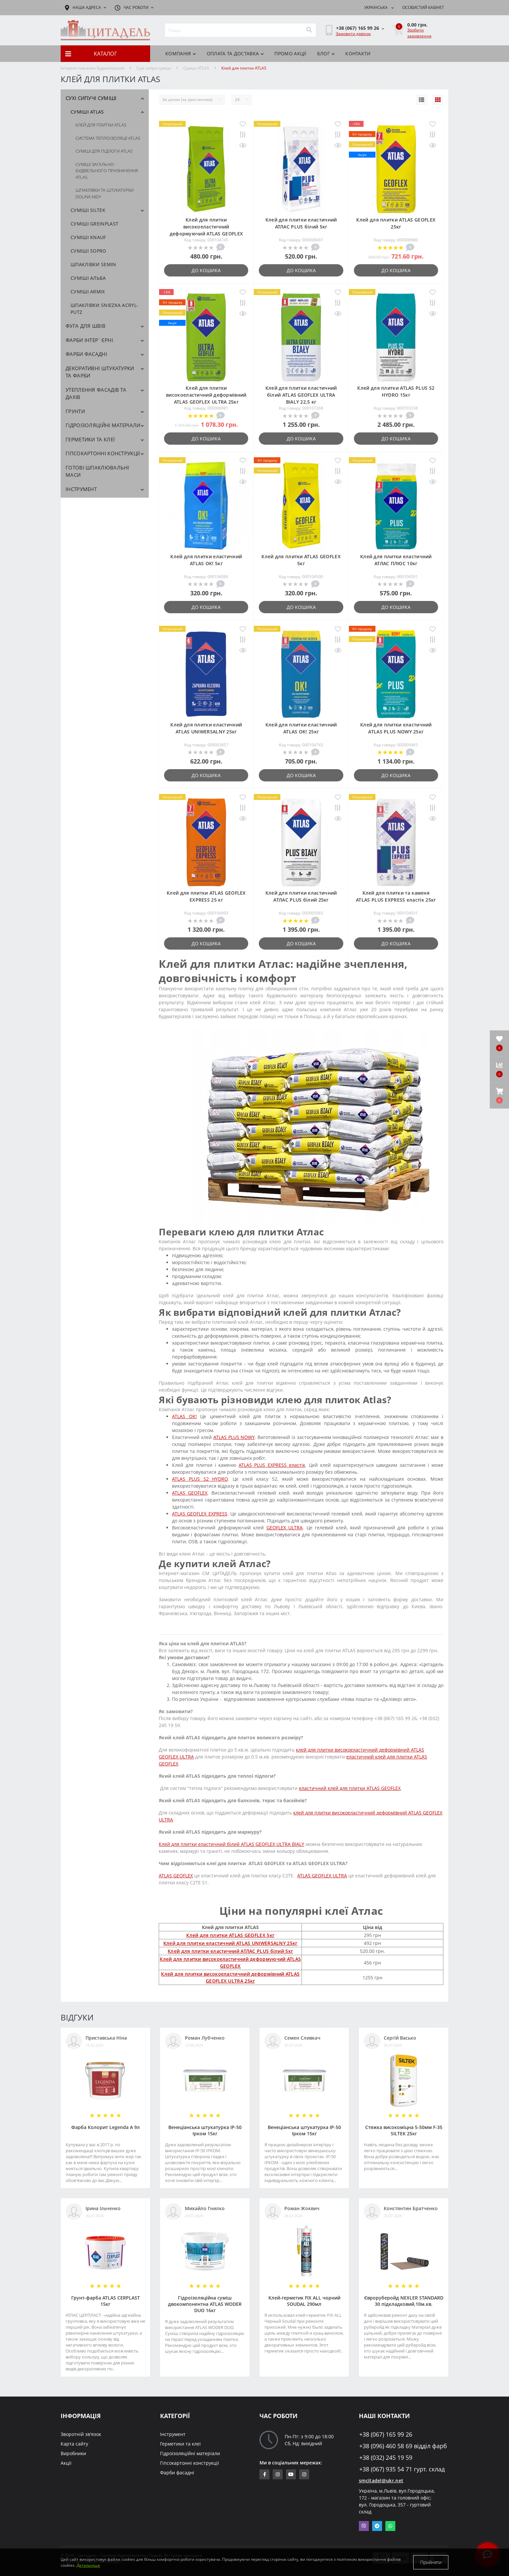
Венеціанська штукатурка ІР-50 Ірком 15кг (205, 2130)
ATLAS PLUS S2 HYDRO (200, 1479)
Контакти (357, 53)
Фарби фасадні (86, 354)
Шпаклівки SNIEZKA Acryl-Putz (104, 308)
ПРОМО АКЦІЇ (290, 53)
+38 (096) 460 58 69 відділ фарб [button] (403, 2446)
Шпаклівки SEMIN (93, 264)
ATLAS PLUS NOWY (234, 1437)
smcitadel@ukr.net (381, 2480)
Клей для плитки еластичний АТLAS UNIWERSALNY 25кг (230, 1943)
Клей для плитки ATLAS (101, 125)
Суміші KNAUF (88, 237)
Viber (364, 2526)
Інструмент (81, 489)
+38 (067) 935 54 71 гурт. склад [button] (402, 2469)
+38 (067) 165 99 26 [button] (385, 2434)
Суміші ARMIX (88, 291)
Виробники (73, 2453)
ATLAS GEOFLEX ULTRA (322, 1875)
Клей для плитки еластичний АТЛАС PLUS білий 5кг (230, 1951)
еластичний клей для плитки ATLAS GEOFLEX (350, 1788)
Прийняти (430, 2562)
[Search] (309, 30)
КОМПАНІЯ (180, 53)
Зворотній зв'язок (81, 2434)
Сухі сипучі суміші (154, 68)
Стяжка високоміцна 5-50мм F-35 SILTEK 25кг (403, 2130)
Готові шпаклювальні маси (97, 471)
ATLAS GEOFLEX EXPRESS (199, 1514)
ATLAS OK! (184, 1416)
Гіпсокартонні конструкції (103, 453)
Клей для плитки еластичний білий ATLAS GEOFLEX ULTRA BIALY (231, 1844)
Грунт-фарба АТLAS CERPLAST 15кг (105, 2301)
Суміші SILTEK (88, 210)
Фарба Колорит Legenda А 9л (105, 2127)
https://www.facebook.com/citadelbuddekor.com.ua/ (264, 2474)
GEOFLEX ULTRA (284, 1527)
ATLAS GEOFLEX (189, 1493)
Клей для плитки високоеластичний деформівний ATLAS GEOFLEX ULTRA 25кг (206, 395)
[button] (499, 1096)
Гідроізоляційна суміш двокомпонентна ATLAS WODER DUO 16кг (205, 2304)
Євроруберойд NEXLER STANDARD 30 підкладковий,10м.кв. (403, 2301)
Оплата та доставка (235, 53)
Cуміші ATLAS (196, 68)
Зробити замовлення (419, 33)
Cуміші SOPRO (88, 251)
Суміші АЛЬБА (88, 278)
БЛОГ (326, 53)
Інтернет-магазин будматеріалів (92, 68)
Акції (66, 2463)
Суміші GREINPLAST (94, 224)
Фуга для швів (85, 325)
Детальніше (88, 2565)
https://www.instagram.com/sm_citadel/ (278, 2474)
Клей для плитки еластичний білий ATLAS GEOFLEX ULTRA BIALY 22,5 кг (301, 395)
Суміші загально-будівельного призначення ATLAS (107, 170)
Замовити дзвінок (353, 33)
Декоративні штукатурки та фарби (100, 372)
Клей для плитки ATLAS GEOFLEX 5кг (230, 1935)
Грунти (75, 411)
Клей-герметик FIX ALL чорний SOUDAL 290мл (304, 2301)
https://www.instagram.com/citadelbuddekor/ (304, 2474)
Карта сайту (74, 2444)
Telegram (377, 2526)
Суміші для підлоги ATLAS (104, 151)
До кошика (206, 270)
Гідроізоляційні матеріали (103, 425)
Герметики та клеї (90, 439)
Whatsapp (390, 2526)
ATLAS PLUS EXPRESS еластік (272, 1465)
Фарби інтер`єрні (89, 340)
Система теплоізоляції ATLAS (108, 138)
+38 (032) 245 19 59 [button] (385, 2457)
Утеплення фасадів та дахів (96, 393)
